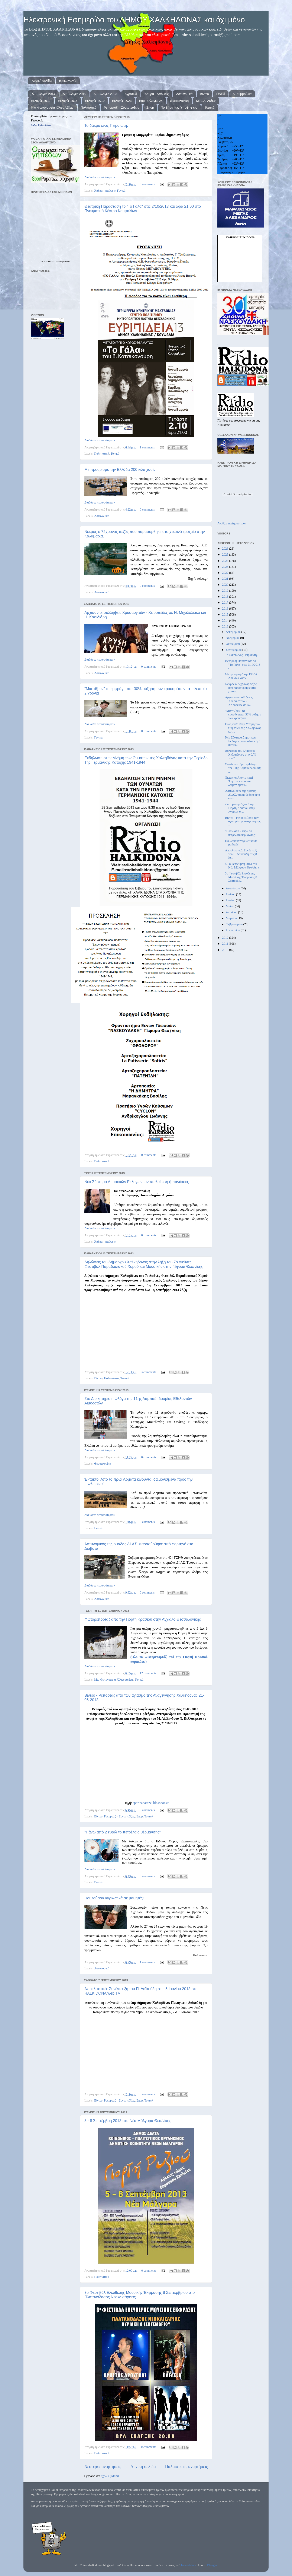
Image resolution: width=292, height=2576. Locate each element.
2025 (225, 554)
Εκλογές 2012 (41, 100)
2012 (225, 937)
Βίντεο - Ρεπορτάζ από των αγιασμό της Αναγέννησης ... (242, 821)
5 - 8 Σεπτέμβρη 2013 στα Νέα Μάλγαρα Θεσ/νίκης (127, 2121)
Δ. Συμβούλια (242, 94)
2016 (225, 608)
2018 (225, 596)
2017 (225, 602)
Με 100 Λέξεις (206, 100)
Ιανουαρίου (233, 930)
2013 (225, 626)
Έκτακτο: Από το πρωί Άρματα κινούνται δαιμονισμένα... (239, 781)
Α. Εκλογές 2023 (105, 94)
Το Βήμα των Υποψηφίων (179, 107)
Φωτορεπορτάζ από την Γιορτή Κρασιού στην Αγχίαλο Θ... (240, 808)
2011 (225, 943)
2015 (225, 614)
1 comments (147, 447)
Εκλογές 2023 (122, 100)
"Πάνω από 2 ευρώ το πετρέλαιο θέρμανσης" (122, 1832)
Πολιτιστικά (88, 107)
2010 (225, 950)
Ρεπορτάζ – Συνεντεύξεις (121, 107)
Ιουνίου (231, 900)
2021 (225, 578)
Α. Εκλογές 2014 (43, 94)
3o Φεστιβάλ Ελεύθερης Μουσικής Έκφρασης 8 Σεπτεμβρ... (241, 877)
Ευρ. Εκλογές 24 (150, 100)
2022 (225, 572)
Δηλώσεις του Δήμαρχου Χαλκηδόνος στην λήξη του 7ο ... (241, 754)
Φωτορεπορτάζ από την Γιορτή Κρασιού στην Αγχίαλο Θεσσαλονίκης (142, 1619)
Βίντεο (204, 94)
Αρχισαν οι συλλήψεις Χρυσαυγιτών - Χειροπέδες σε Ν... (239, 701)
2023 (225, 566)
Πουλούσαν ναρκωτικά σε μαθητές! (114, 1898)
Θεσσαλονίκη (179, 100)
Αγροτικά (130, 94)
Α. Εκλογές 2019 (74, 94)
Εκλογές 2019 (95, 100)
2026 (225, 548)
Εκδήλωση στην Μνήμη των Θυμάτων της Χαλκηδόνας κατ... (243, 727)
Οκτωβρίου (233, 643)
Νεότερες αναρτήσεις (102, 2466)
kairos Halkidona (240, 237)
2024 (225, 560)
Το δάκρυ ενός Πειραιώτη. (106, 125)
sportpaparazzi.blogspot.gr (151, 1803)
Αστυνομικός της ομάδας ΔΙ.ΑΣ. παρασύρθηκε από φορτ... (242, 794)
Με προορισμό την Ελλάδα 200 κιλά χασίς (119, 469)
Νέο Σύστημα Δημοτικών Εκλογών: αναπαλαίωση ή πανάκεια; (136, 1182)
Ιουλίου (231, 894)
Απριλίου (232, 912)
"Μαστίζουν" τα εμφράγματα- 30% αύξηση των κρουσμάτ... (243, 714)
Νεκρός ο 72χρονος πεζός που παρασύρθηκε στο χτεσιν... (241, 687)
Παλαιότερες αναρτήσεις (186, 2466)
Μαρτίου (232, 918)
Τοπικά (209, 107)
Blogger (212, 2565)
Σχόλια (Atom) (110, 2476)
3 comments (148, 1372)
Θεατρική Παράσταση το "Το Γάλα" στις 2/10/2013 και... (242, 664)
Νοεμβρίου (233, 637)
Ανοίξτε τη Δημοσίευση (232, 523)
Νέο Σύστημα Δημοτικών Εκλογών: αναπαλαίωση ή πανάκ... (242, 741)
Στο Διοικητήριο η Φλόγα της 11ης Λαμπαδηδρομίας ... (243, 767)
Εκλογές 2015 (68, 100)
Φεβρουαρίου (234, 924)
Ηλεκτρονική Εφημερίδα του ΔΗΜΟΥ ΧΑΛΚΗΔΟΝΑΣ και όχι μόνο (134, 19)
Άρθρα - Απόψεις (157, 94)
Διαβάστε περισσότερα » (99, 177)
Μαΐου (230, 906)
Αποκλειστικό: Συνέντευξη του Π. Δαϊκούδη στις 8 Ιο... (241, 854)
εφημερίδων (64, 261)
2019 (225, 590)
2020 (225, 584)
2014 (225, 620)
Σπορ (150, 107)
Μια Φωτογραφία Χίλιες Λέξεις (52, 107)
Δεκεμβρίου (233, 631)
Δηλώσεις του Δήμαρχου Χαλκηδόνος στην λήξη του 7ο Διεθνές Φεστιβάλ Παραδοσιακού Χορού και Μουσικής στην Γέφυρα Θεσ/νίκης (143, 1264)
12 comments (148, 1673)
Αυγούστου (233, 888)
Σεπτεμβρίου (234, 649)
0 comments (147, 184)
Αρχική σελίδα (42, 80)
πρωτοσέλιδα (50, 261)
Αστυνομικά (184, 94)
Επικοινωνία (67, 80)
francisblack (188, 2565)
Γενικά (220, 94)
